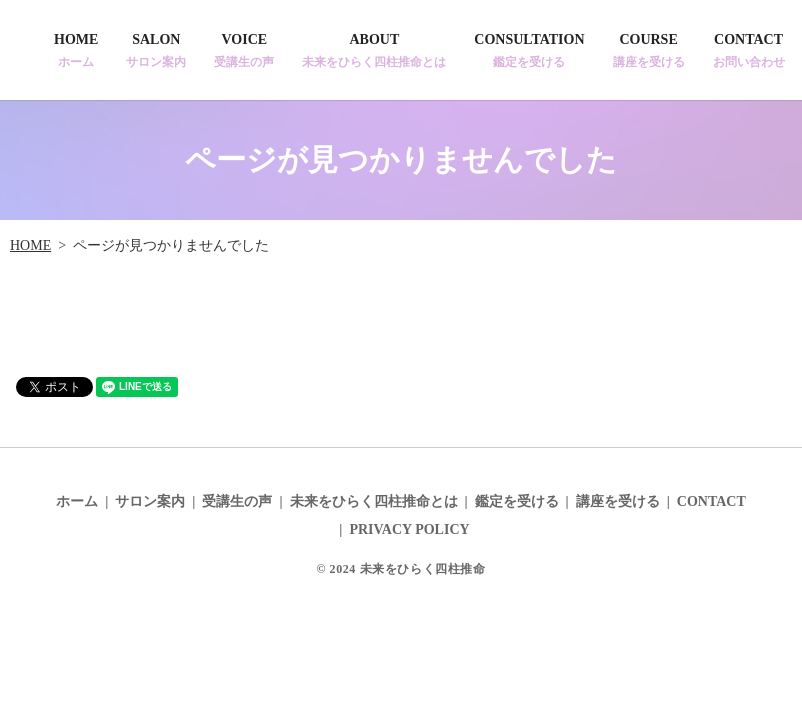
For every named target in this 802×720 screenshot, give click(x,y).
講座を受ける (618, 501)
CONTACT (749, 51)
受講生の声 (237, 501)
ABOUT (374, 51)
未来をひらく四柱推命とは (374, 501)
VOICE (244, 51)
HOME (76, 51)
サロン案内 (150, 501)
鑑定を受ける (517, 501)
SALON (156, 51)
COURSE (649, 51)
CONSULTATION (529, 51)
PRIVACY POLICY (409, 529)
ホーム (77, 501)
